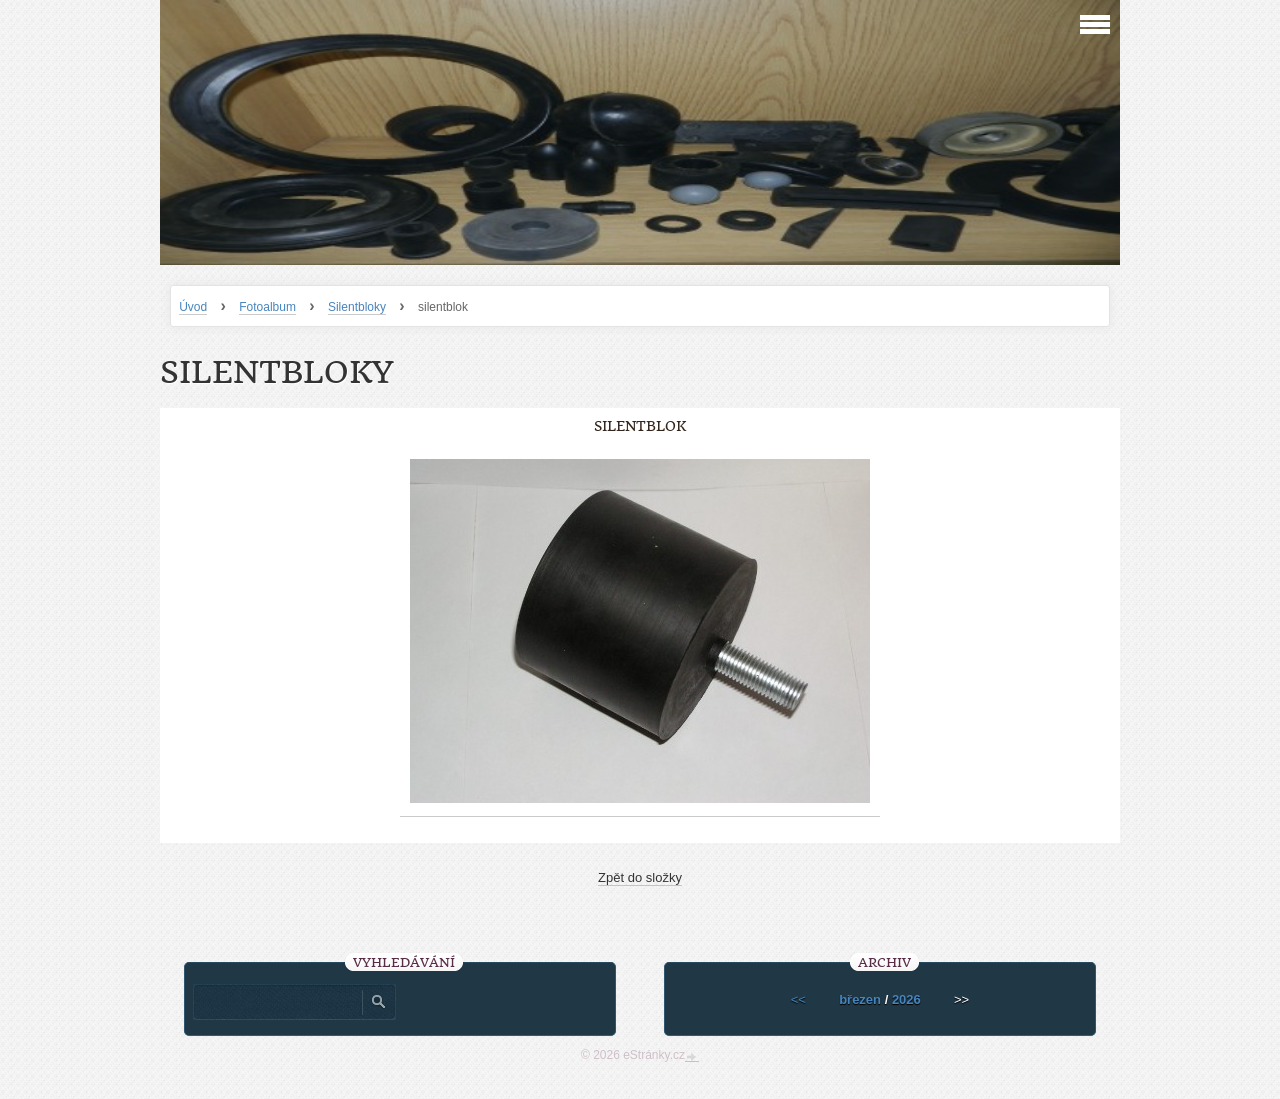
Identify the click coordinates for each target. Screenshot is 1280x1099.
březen (860, 999)
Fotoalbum (267, 307)
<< (798, 999)
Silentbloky (357, 307)
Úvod (193, 307)
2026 (906, 999)
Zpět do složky (640, 877)
